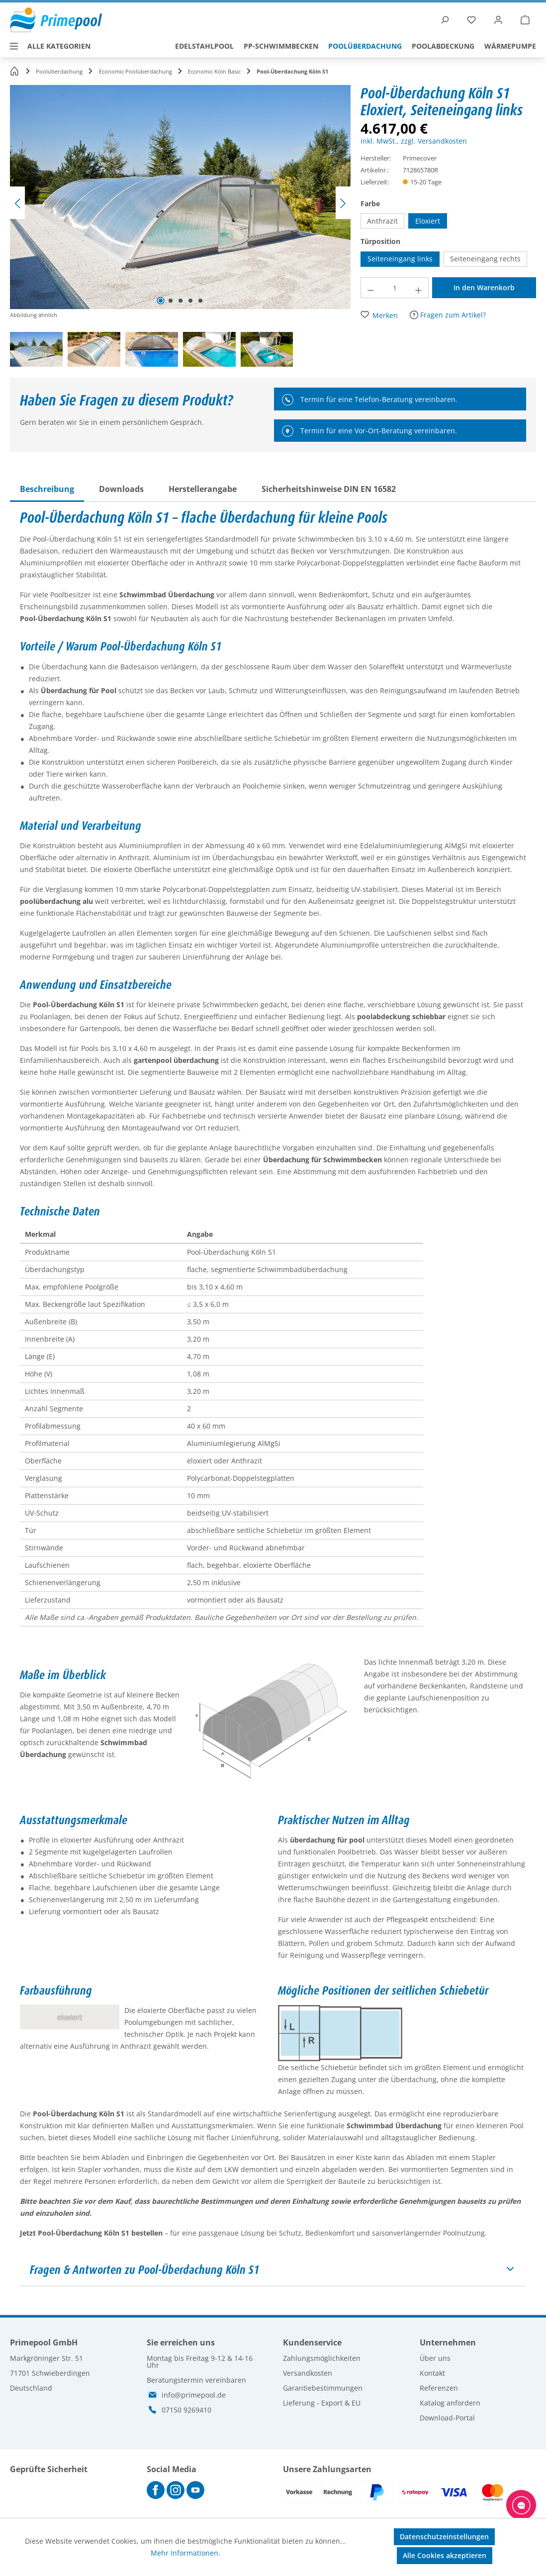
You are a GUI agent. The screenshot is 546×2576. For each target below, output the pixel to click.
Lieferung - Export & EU (322, 2403)
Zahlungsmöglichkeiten (322, 2358)
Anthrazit (382, 221)
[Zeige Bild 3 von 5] (180, 301)
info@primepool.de (194, 2395)
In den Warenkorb (484, 287)
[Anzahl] (394, 287)
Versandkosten (307, 2373)
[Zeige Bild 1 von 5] (161, 301)
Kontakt (432, 2373)
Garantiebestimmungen (323, 2388)
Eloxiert (427, 221)
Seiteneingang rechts (485, 258)
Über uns (435, 2358)
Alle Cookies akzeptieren (444, 2555)
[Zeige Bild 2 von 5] (171, 301)
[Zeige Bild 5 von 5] (200, 301)
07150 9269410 (186, 2410)
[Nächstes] (343, 203)
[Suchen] (444, 19)
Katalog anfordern (450, 2403)
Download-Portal (447, 2417)
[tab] (47, 489)
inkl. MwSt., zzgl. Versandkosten (414, 141)
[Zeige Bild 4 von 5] (190, 301)
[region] (185, 228)
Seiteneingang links (400, 258)
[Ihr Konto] (498, 19)
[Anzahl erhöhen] (419, 287)
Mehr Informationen (184, 2553)
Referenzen (439, 2388)
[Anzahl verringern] (370, 287)
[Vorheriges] (17, 203)
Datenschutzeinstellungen (444, 2536)
